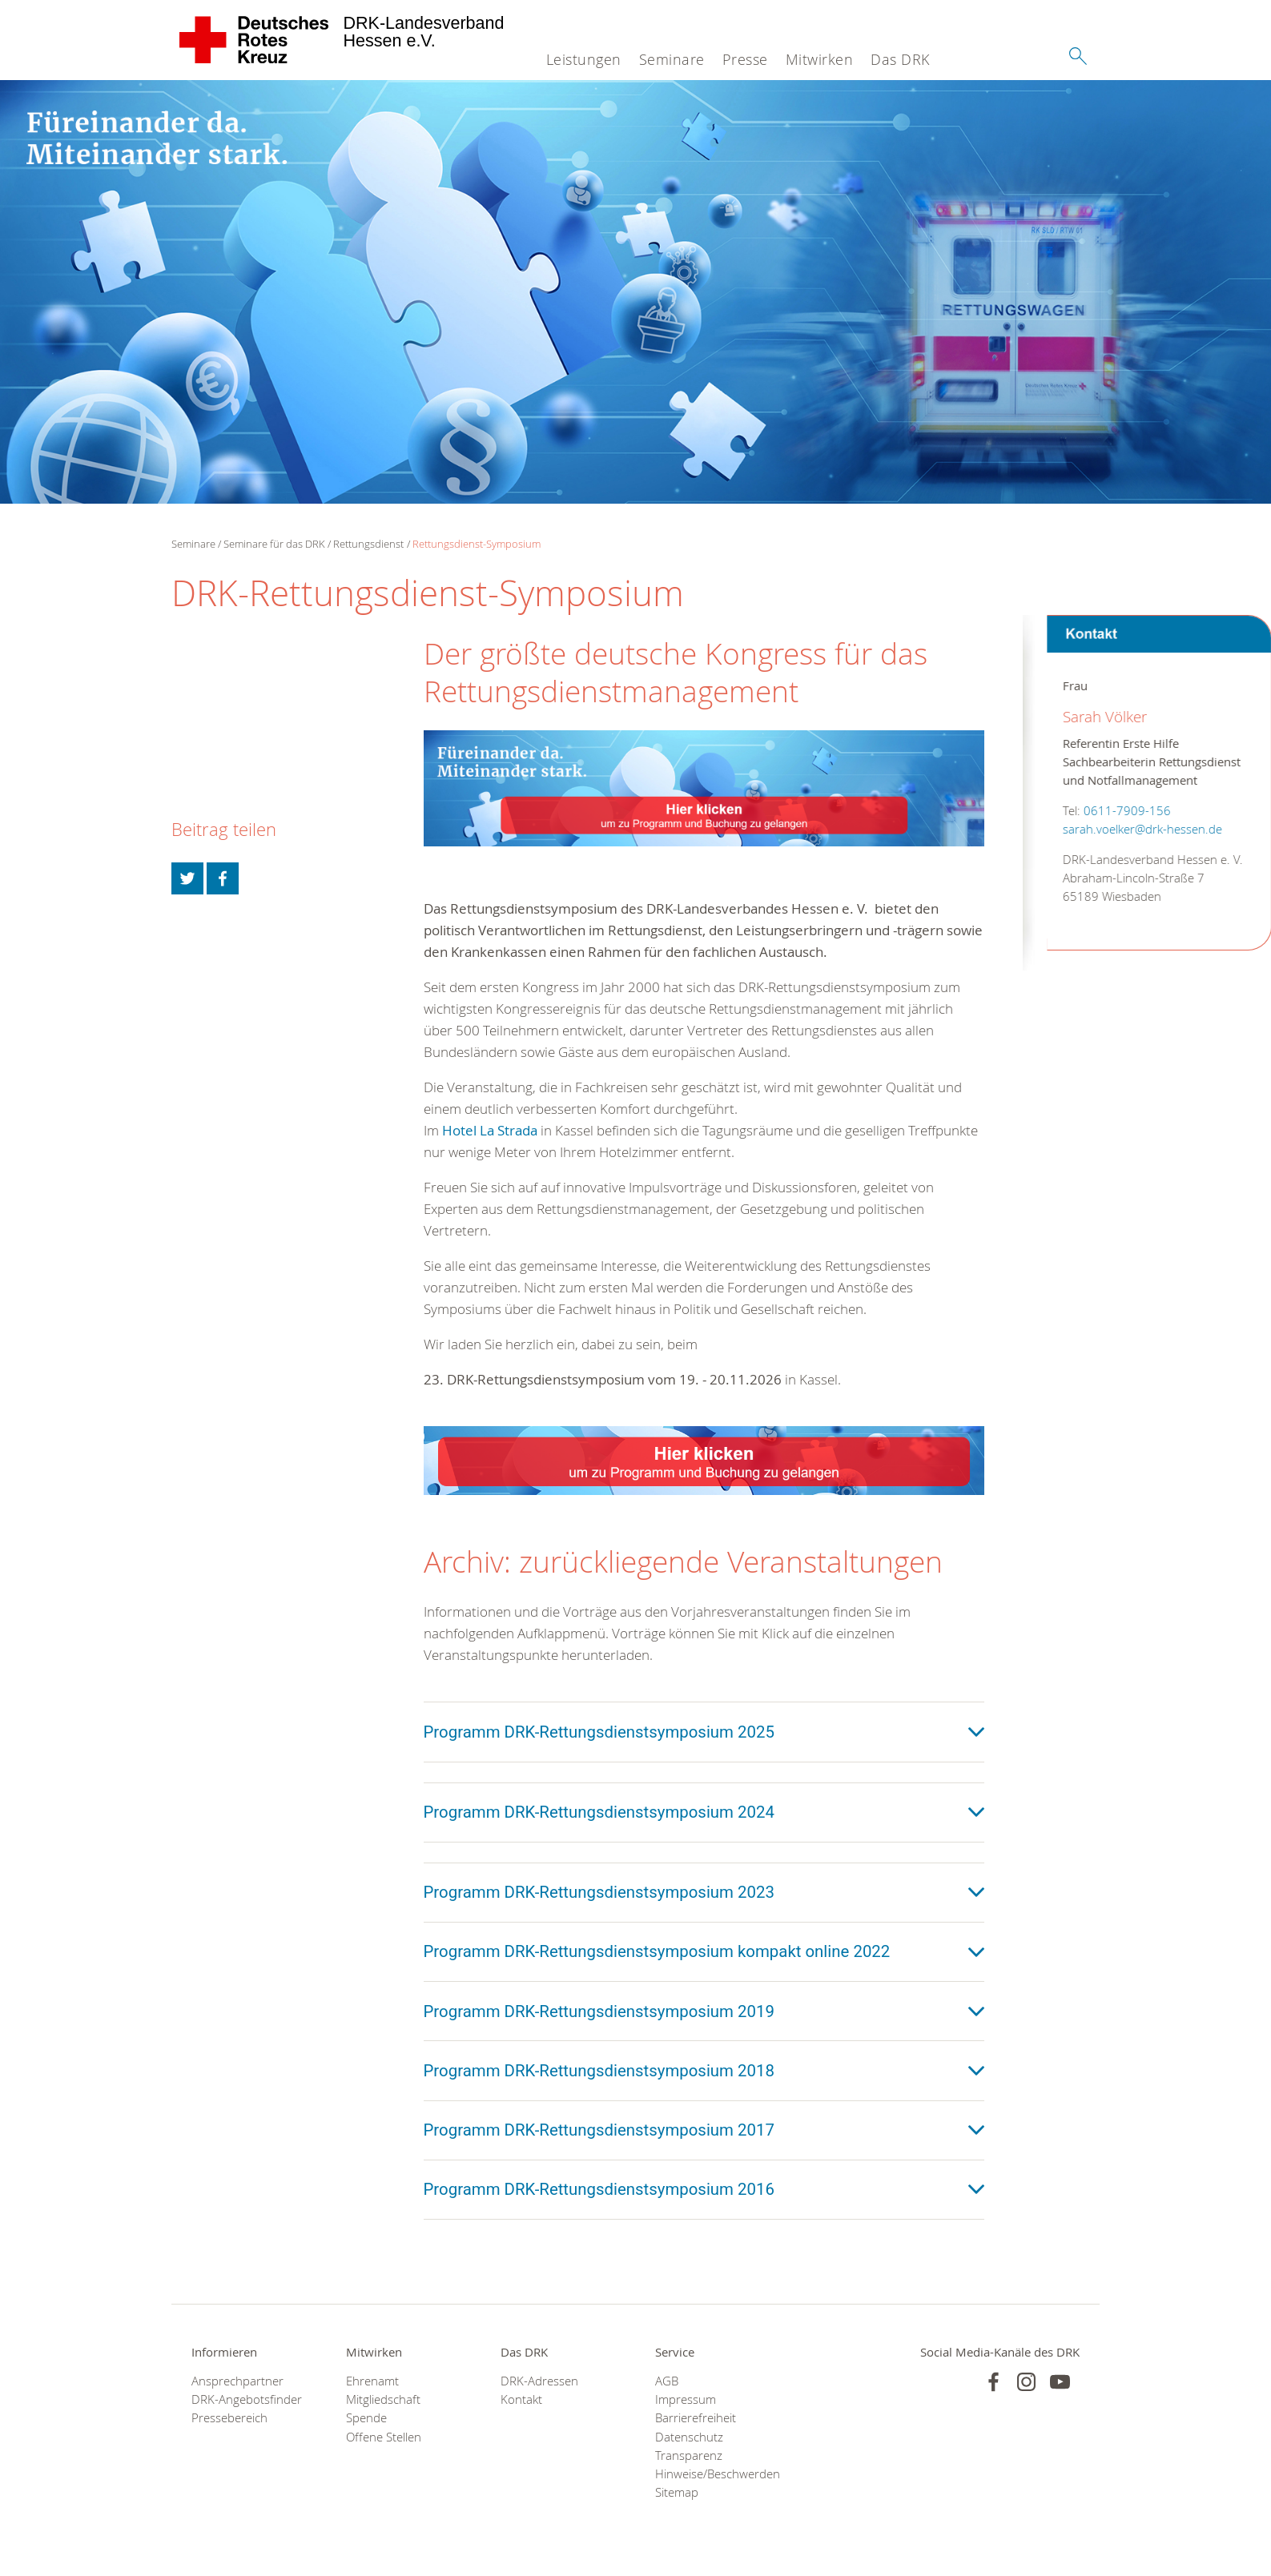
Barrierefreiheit (695, 2417)
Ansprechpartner (237, 2381)
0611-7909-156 (1103, 810)
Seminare (672, 59)
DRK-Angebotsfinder (246, 2399)
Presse (745, 59)
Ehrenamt (372, 2381)
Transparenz (688, 2455)
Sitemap (676, 2492)
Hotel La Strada (491, 1130)
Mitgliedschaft (383, 2399)
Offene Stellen (383, 2437)
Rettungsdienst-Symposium (476, 543)
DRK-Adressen (539, 2381)
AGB (666, 2381)
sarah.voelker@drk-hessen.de (1118, 829)
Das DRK (900, 59)
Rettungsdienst (368, 543)
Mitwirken (820, 59)
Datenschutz (689, 2437)
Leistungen (583, 59)
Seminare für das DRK (274, 543)
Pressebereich (229, 2417)
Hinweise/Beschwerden (712, 2474)
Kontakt (521, 2399)
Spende (366, 2417)
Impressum (685, 2399)
